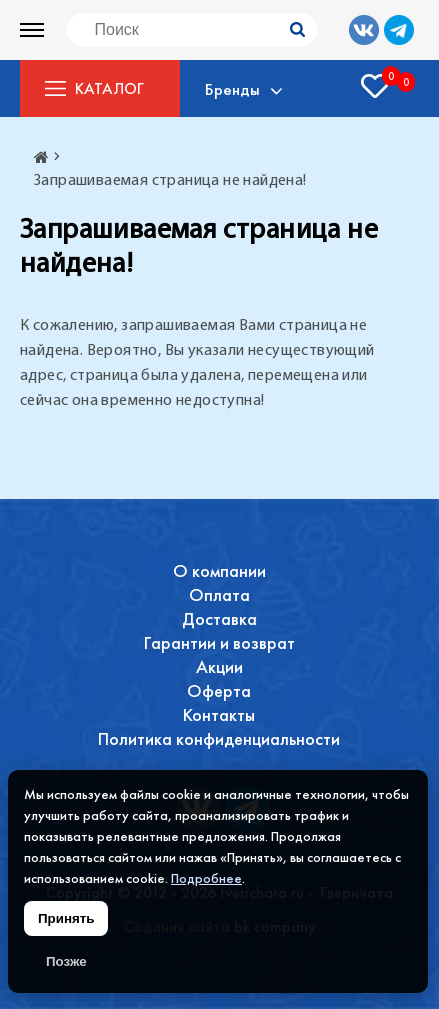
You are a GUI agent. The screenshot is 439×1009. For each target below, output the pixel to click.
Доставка (219, 618)
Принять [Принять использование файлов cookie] (66, 918)
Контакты (219, 714)
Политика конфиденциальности (219, 738)
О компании (219, 570)
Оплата (219, 594)
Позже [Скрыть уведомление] (66, 961)
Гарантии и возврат (219, 642)
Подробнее (206, 878)
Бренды (232, 89)
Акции (219, 666)
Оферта (219, 690)
